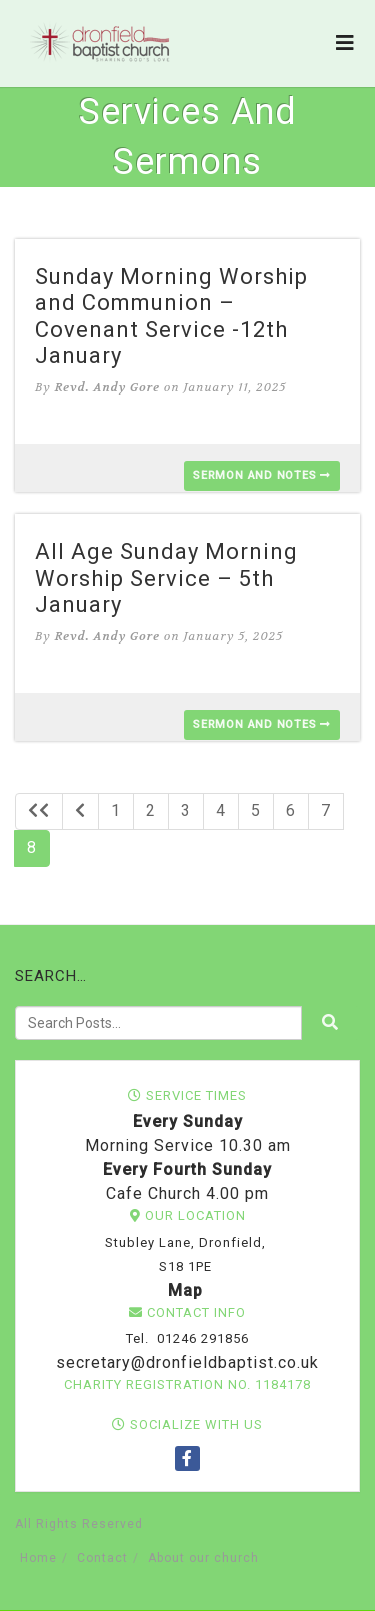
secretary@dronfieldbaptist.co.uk (185, 1362)
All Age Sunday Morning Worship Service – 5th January (166, 578)
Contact (102, 1558)
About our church (203, 1558)
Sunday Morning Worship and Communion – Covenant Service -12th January (171, 316)
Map (185, 1290)
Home (38, 1558)
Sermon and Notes (262, 475)
